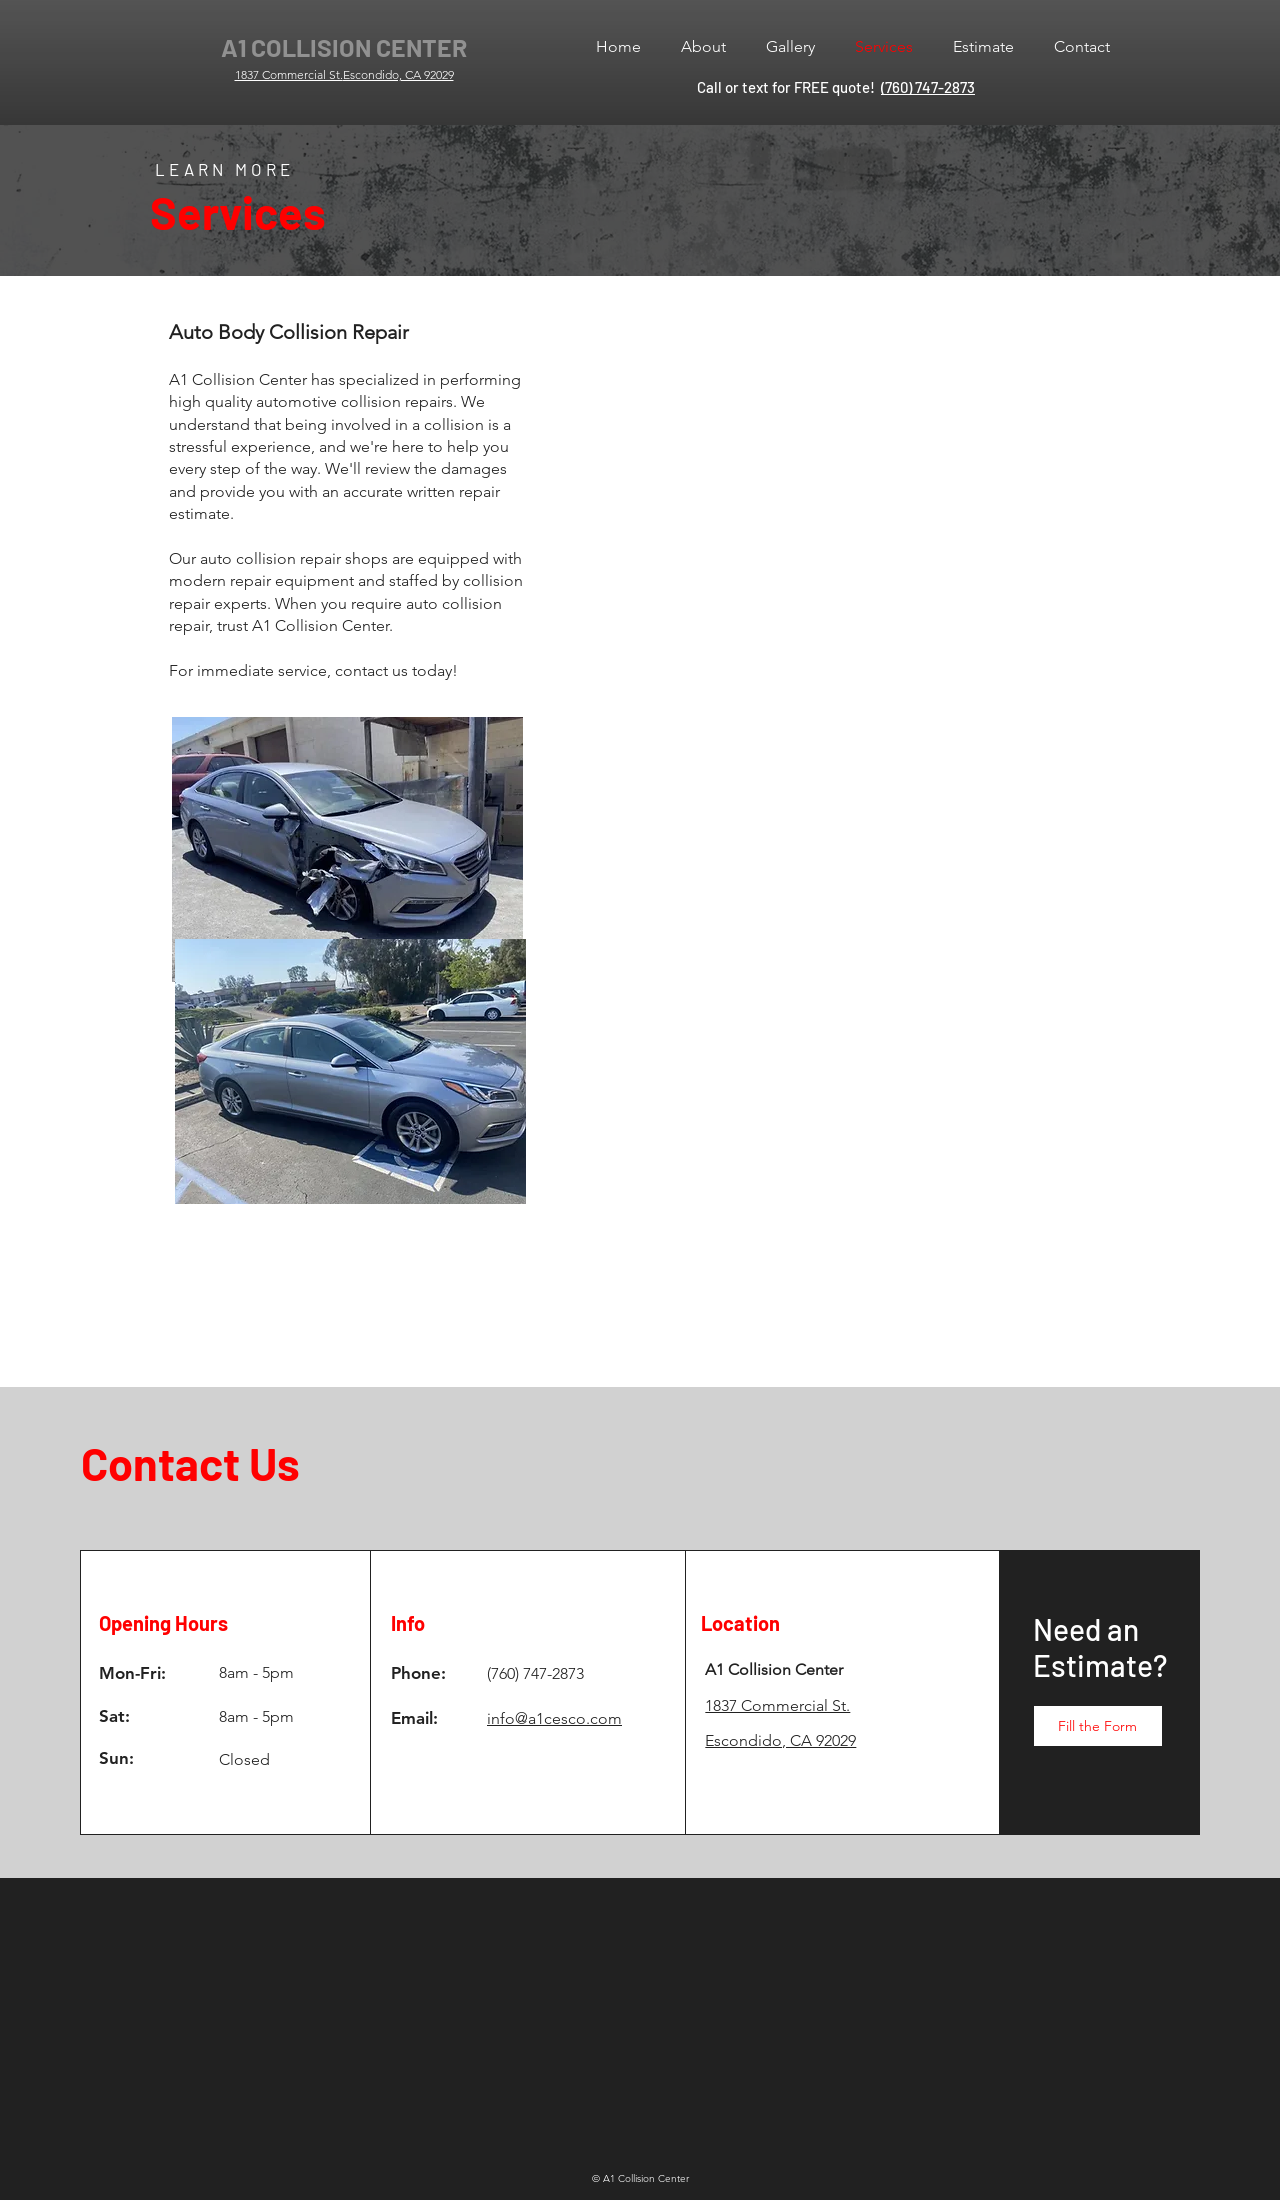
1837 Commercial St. (289, 74)
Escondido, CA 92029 (398, 74)
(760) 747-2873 (928, 87)
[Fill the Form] (1098, 1726)
